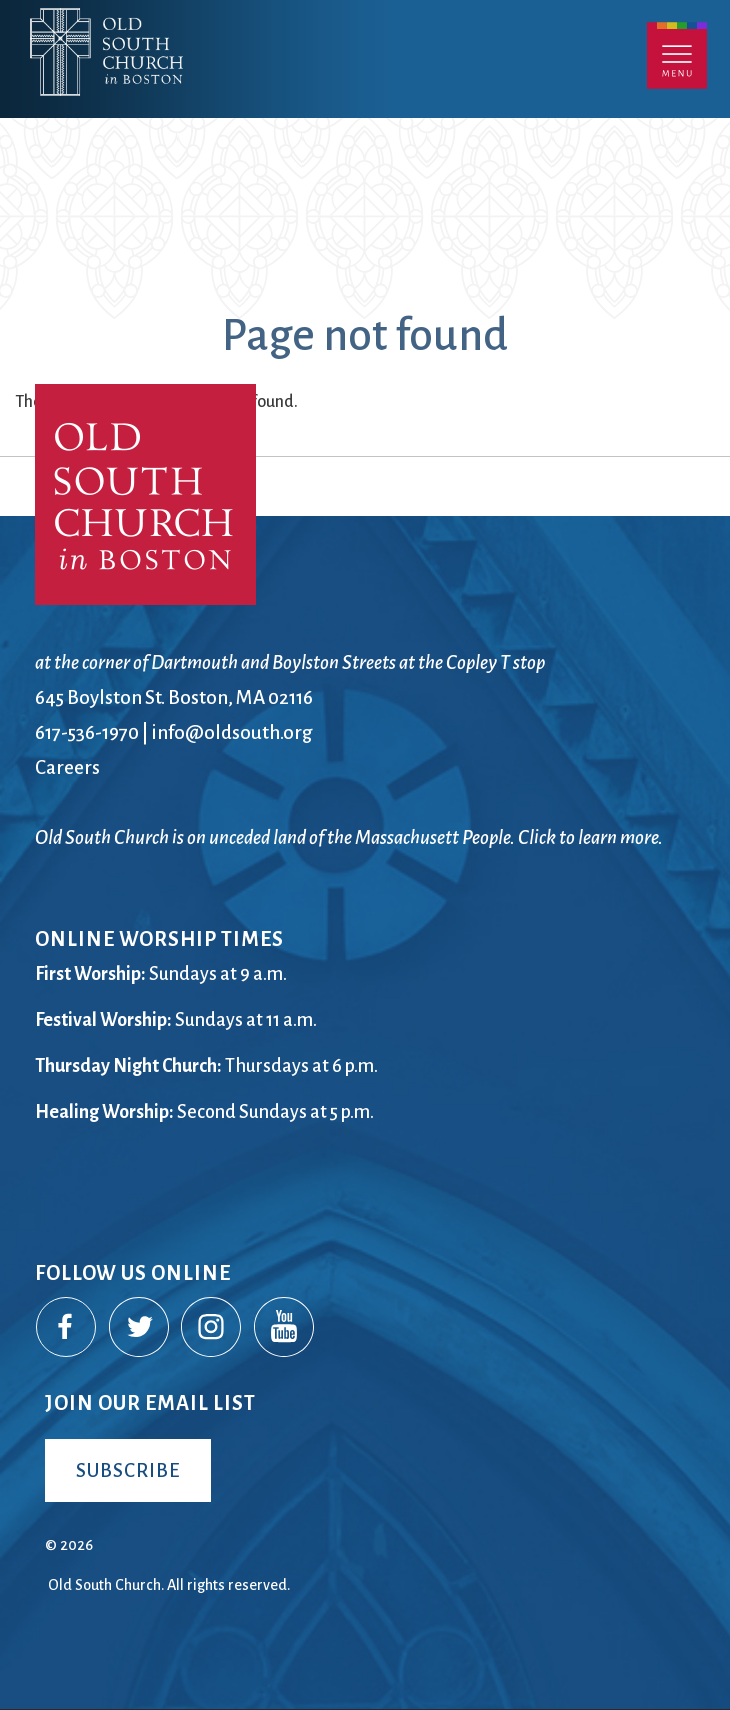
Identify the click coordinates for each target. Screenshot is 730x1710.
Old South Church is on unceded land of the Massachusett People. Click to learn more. (349, 837)
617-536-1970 (87, 732)
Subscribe (128, 1470)
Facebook (67, 1328)
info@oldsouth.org (232, 732)
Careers (67, 767)
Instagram (212, 1328)
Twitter (140, 1328)
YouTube (285, 1328)
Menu (677, 55)
